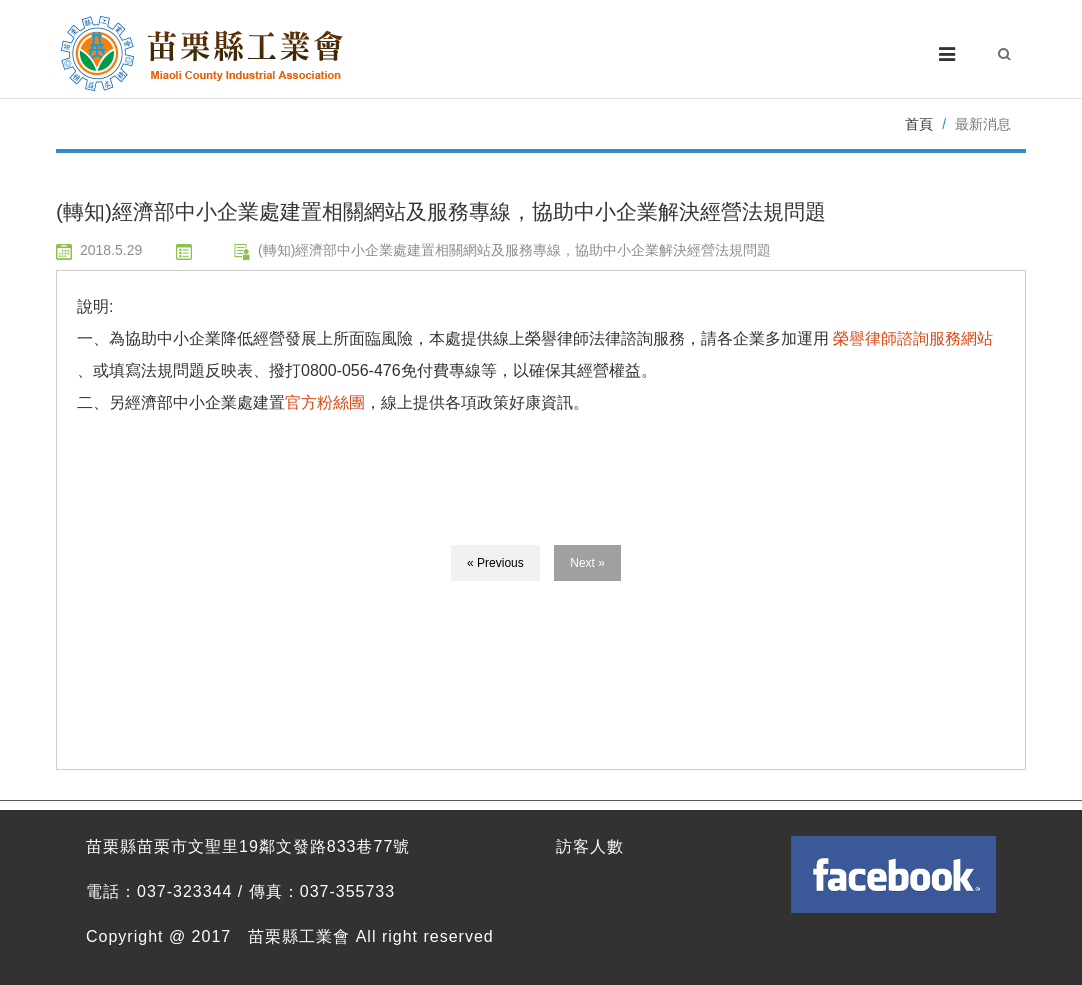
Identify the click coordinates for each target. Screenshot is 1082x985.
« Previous (495, 563)
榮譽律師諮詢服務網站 (913, 338)
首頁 (919, 124)
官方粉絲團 (325, 402)
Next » (587, 563)
